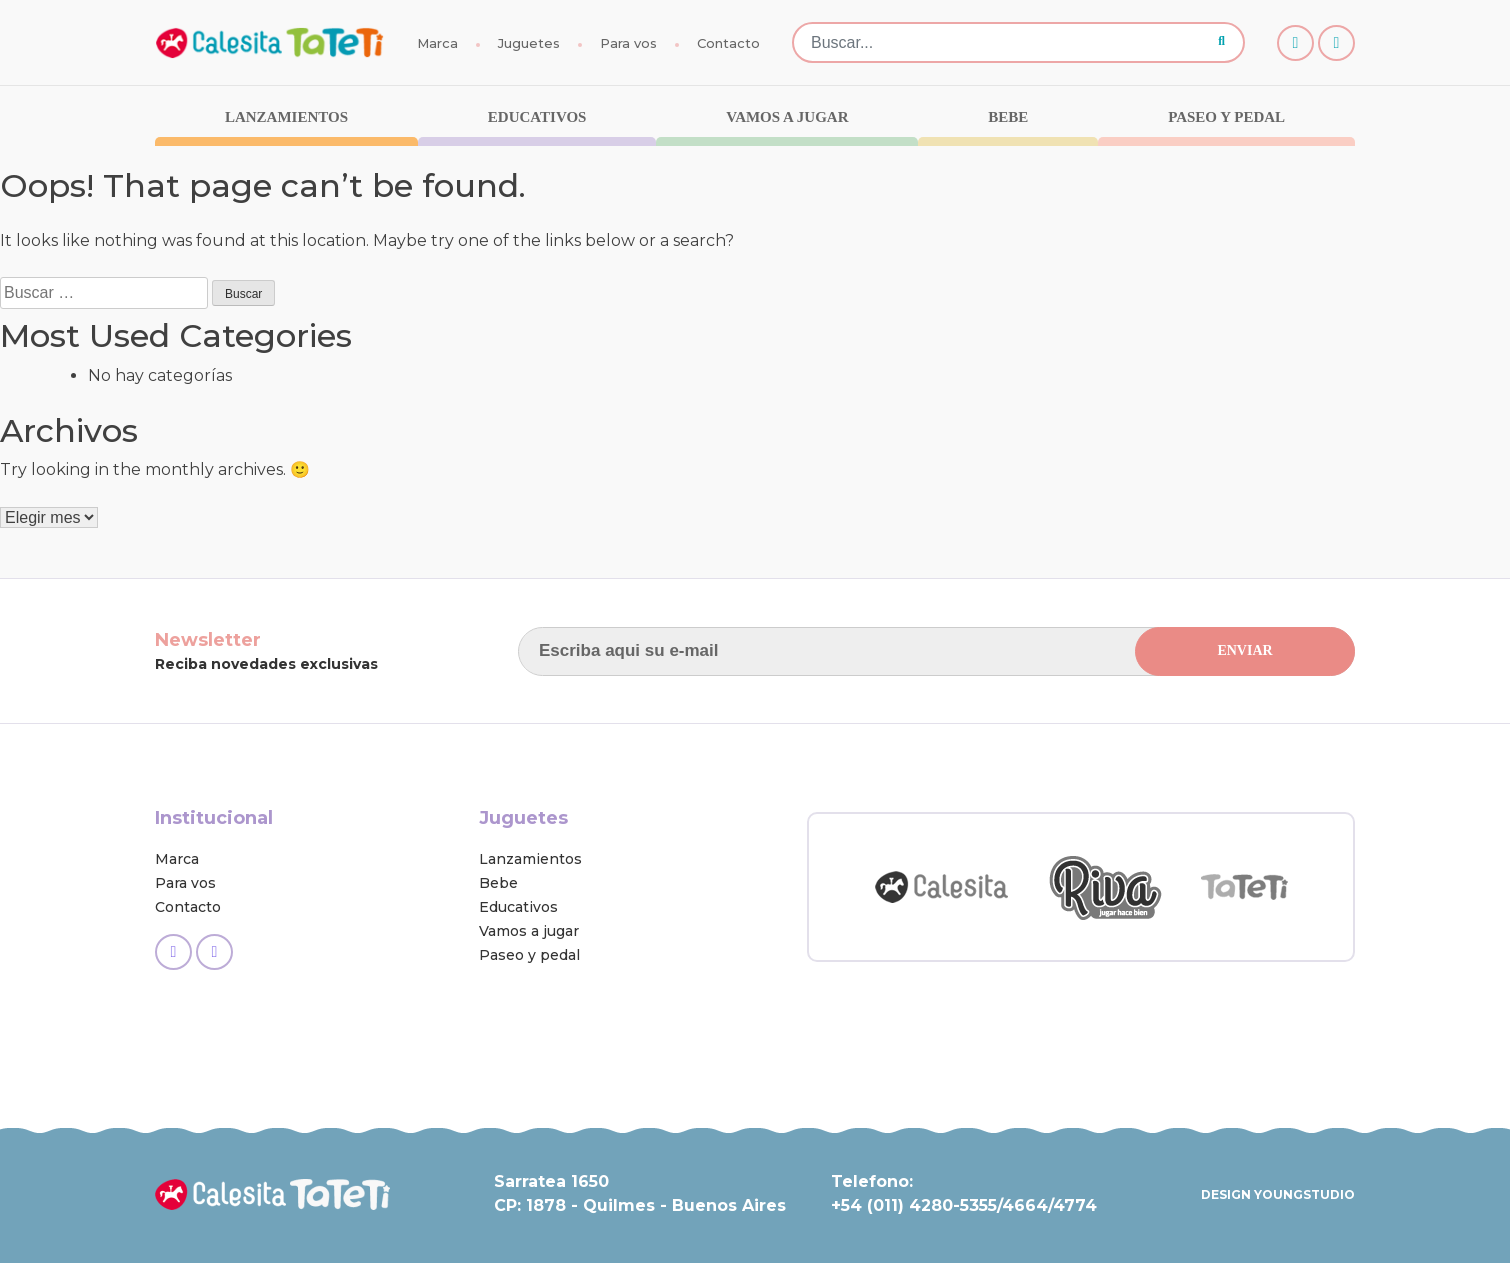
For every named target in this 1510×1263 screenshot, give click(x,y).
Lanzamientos (286, 117)
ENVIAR (1244, 650)
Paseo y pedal (1226, 117)
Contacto (728, 43)
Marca (437, 43)
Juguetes (529, 43)
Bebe (1008, 117)
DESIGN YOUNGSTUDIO (1278, 1194)
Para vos (628, 43)
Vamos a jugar (787, 117)
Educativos (537, 117)
